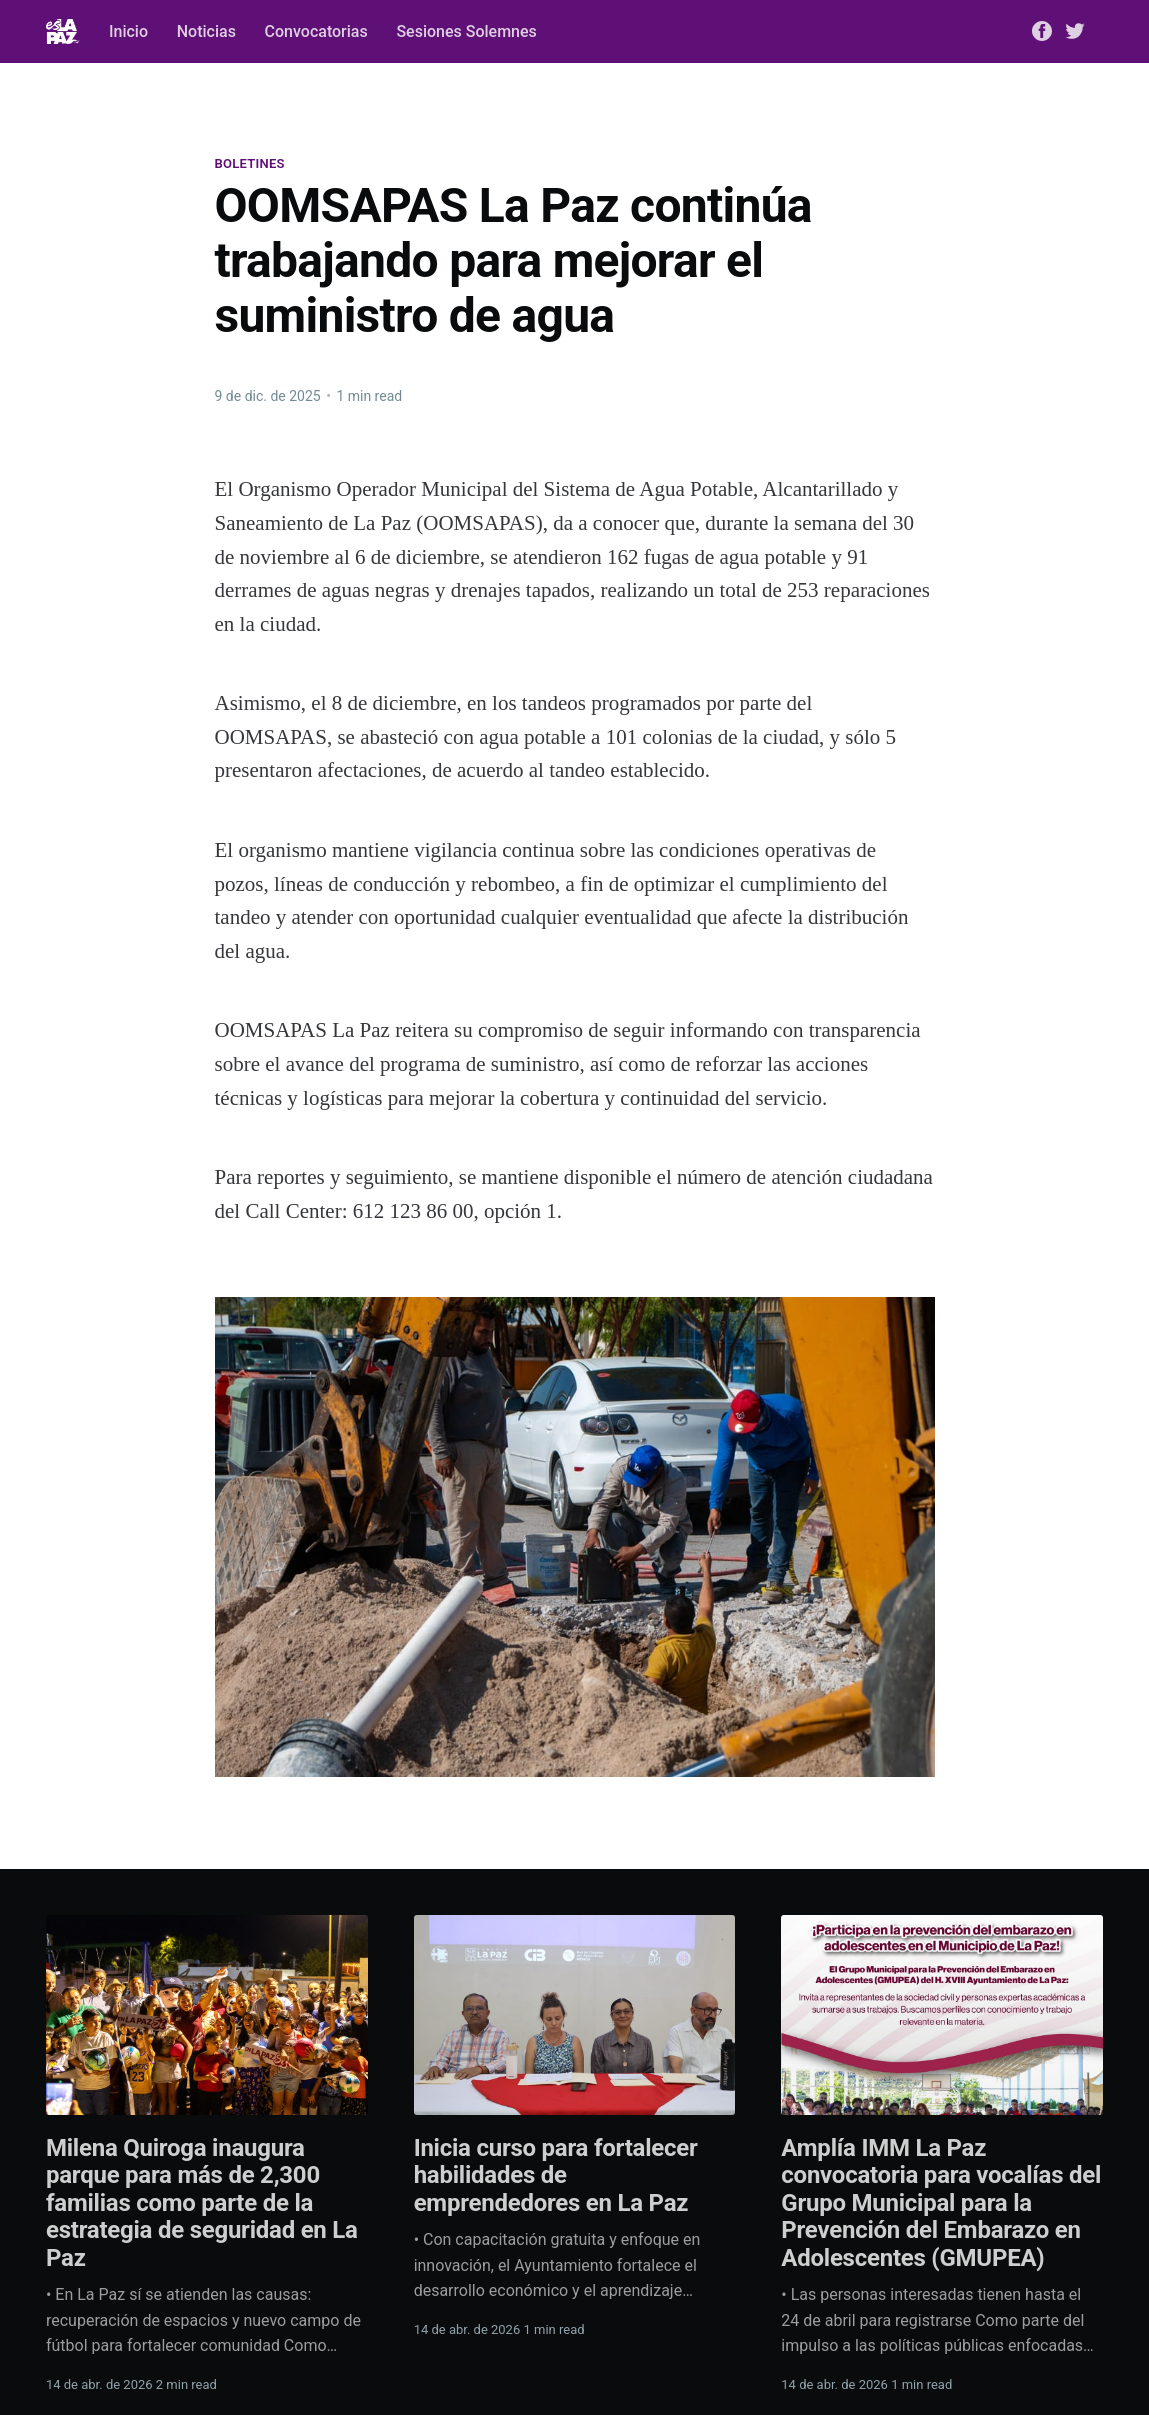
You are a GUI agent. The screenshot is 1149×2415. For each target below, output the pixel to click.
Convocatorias (316, 31)
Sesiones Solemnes (466, 31)
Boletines (250, 163)
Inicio (128, 31)
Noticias (206, 31)
